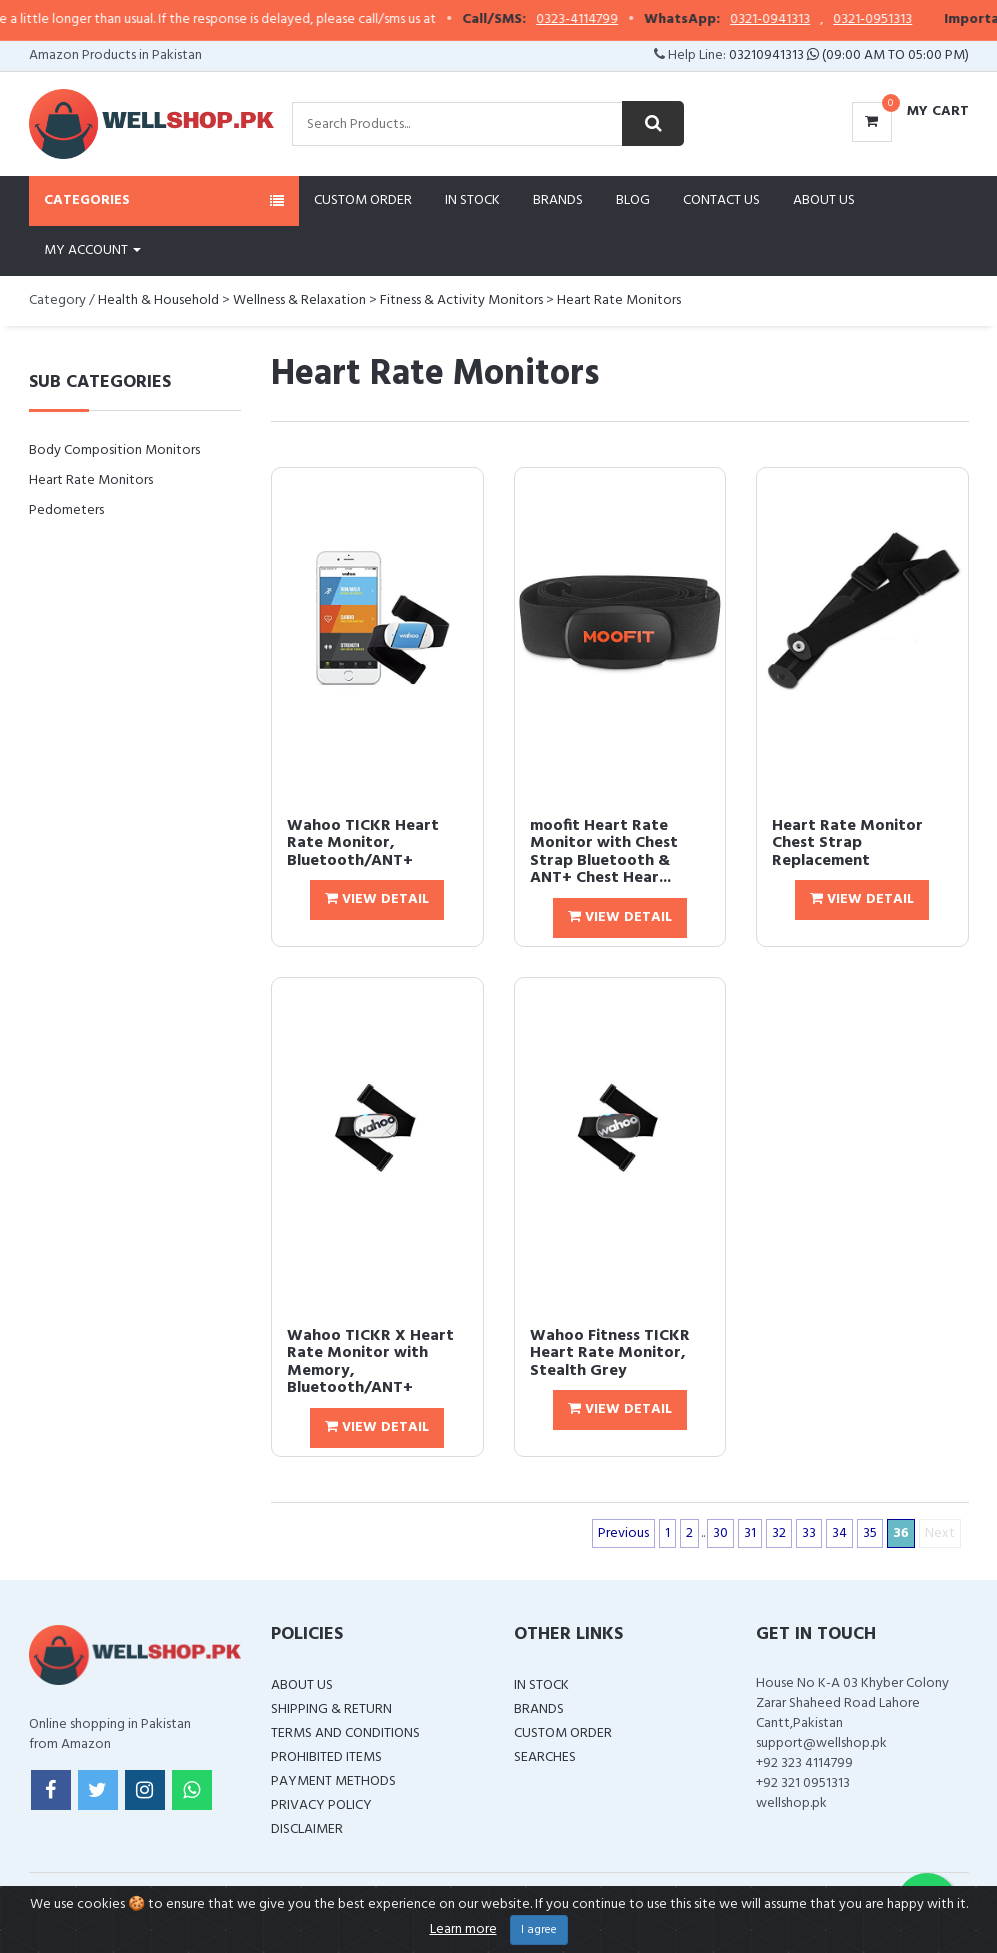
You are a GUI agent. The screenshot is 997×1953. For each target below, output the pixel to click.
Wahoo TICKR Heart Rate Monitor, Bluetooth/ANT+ (363, 843)
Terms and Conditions (345, 1733)
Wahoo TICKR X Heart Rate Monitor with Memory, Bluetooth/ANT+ (370, 1362)
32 (779, 1533)
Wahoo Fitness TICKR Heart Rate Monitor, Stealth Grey (610, 1353)
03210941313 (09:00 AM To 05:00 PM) (849, 55)
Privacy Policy (321, 1805)
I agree (539, 1930)
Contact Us (721, 200)
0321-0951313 (893, 20)
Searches (545, 1757)
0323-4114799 (598, 20)
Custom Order (363, 200)
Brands (558, 200)
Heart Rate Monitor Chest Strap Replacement (847, 843)
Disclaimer (307, 1829)
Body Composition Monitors (114, 450)
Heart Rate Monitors (619, 300)
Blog (633, 200)
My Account (92, 250)
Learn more (463, 1929)
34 (839, 1533)
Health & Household (158, 300)
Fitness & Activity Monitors (461, 300)
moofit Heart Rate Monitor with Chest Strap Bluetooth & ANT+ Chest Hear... (604, 852)
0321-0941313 (791, 20)
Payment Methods (333, 1781)
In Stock (472, 200)
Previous (623, 1533)
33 (809, 1533)
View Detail (377, 899)
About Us (824, 200)
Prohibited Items (326, 1757)
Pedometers (66, 510)
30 (720, 1533)
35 (870, 1533)
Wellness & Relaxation (299, 300)
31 (750, 1533)
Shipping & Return (331, 1709)
